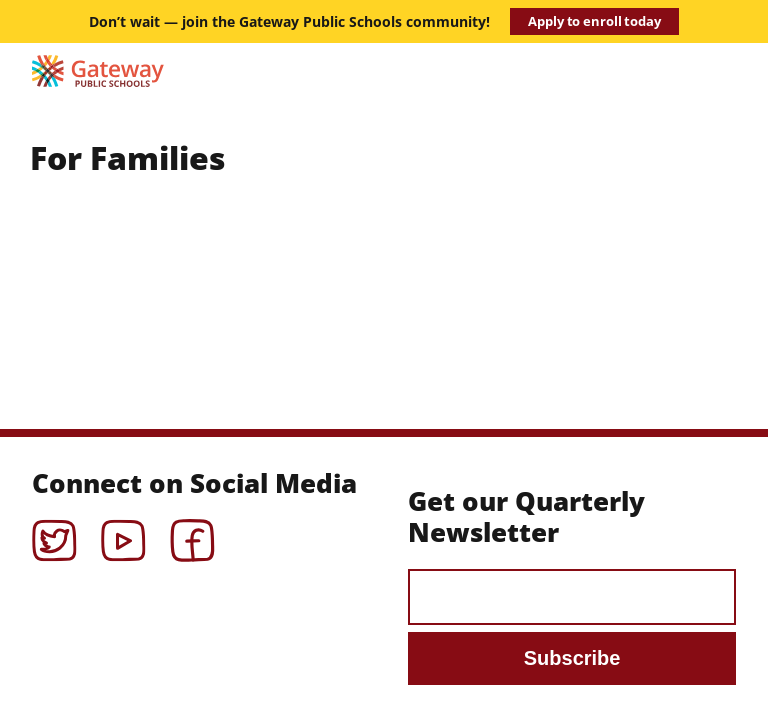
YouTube (123, 534)
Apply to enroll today (594, 21)
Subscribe (572, 658)
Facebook (192, 534)
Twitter (54, 534)
